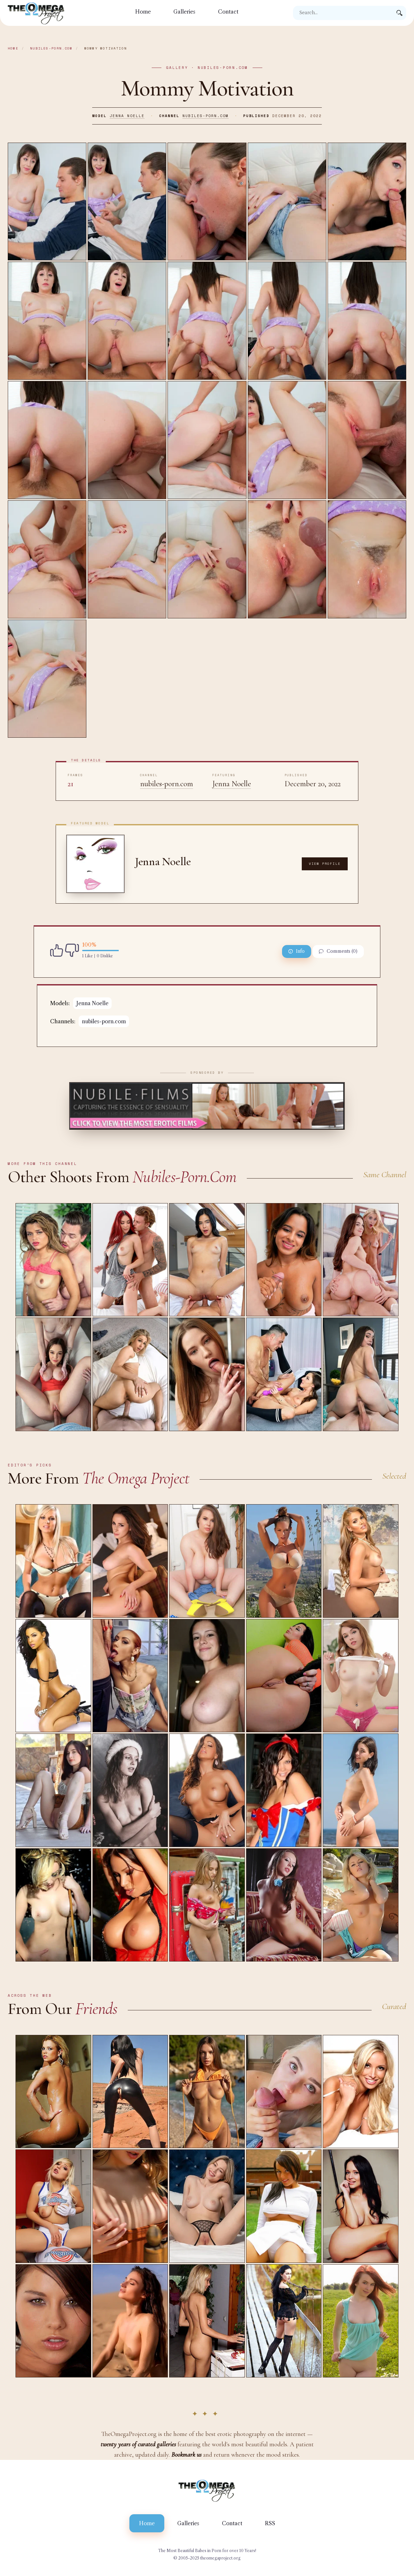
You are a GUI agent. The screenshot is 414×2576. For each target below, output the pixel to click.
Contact (228, 11)
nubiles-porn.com (51, 48)
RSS (270, 2523)
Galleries (184, 11)
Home (143, 11)
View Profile (325, 863)
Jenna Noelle (127, 115)
